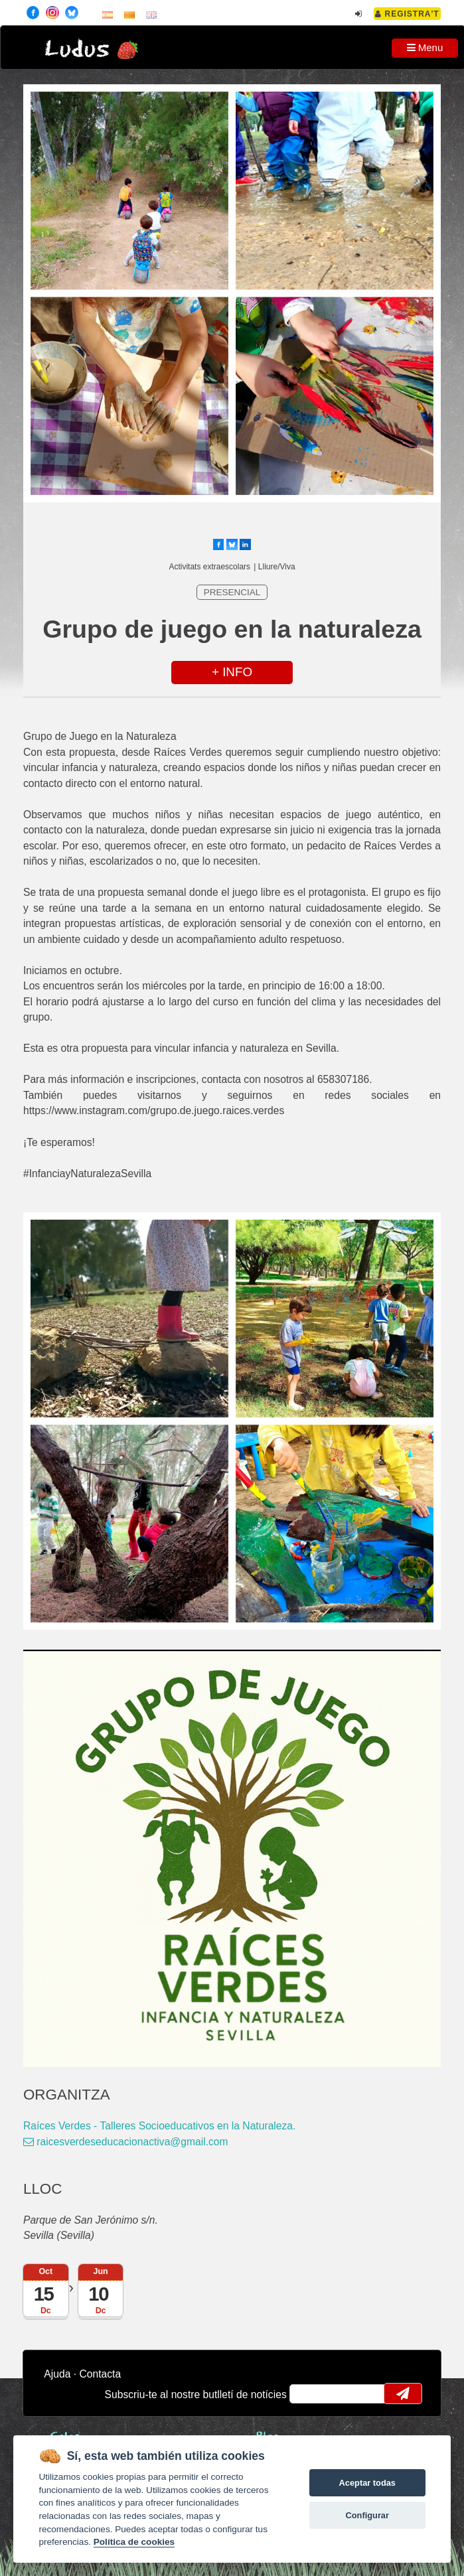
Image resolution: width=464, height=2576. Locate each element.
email (308, 2393)
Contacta (100, 2374)
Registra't (407, 14)
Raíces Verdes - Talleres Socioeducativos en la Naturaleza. (159, 2125)
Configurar (367, 2515)
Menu (425, 47)
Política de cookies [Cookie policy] (134, 2542)
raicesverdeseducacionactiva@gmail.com (125, 2141)
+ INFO (232, 672)
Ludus (77, 49)
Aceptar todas (367, 2483)
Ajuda (57, 2374)
